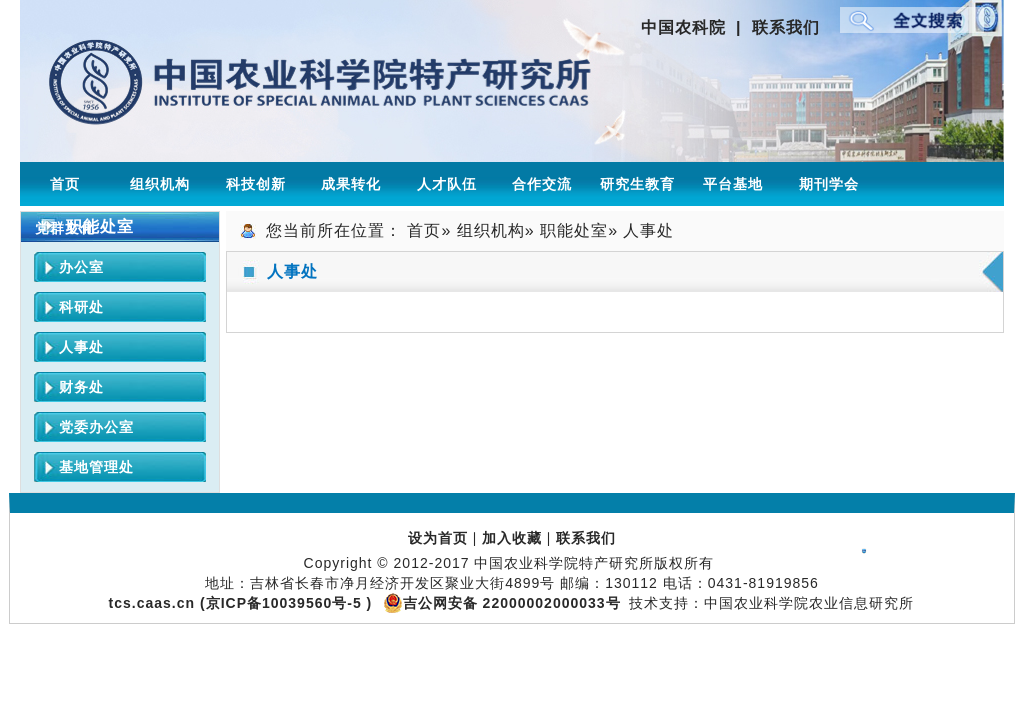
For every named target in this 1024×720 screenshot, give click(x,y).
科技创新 (256, 184)
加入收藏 (512, 538)
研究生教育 (637, 184)
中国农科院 (683, 27)
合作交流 (542, 184)
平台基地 (733, 184)
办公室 (81, 267)
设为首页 (438, 538)
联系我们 (786, 27)
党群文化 (65, 228)
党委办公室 (96, 427)
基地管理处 (96, 467)
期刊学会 (829, 184)
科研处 (81, 307)
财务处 (81, 387)
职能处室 (574, 230)
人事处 (81, 347)
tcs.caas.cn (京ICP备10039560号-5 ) (243, 603)
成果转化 (351, 184)
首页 (65, 184)
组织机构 (160, 184)
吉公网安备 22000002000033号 (501, 603)
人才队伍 (447, 184)
